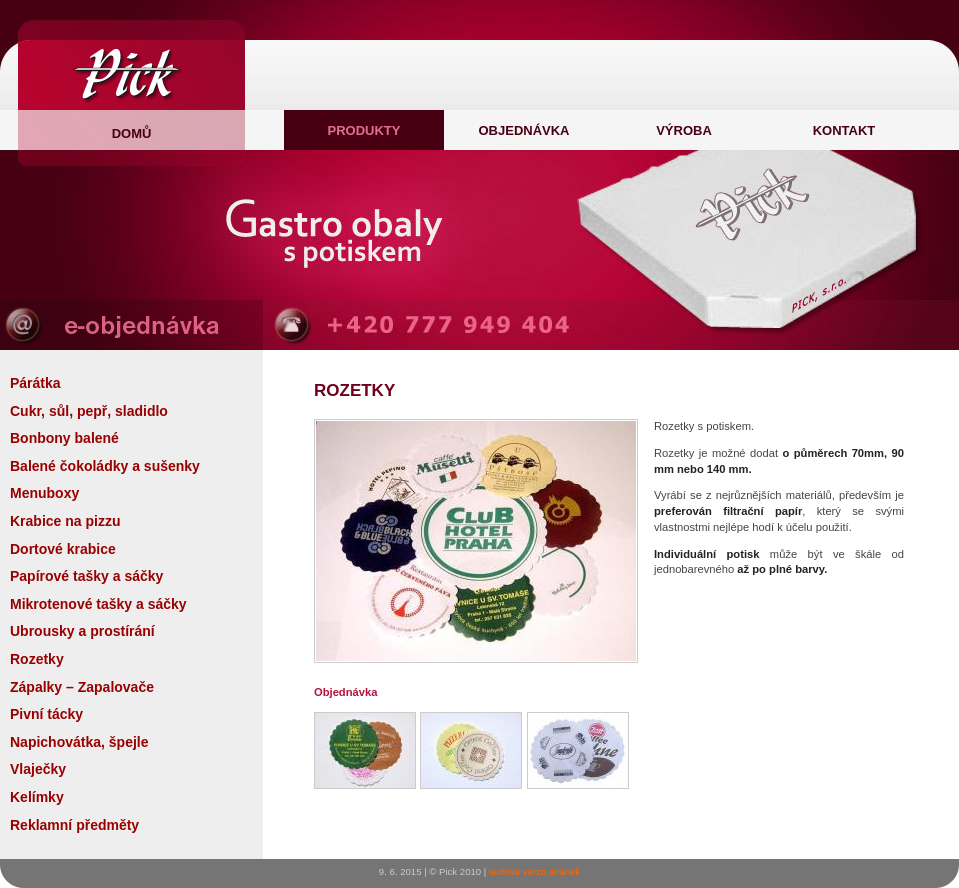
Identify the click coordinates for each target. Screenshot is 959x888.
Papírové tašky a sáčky (86, 576)
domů (132, 133)
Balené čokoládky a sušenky (105, 466)
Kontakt (844, 130)
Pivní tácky (46, 714)
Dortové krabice (63, 549)
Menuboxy (44, 493)
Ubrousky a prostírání (82, 631)
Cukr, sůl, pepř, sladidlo (89, 411)
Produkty (364, 130)
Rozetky (37, 659)
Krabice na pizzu (65, 521)
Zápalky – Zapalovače (82, 687)
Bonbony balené (64, 438)
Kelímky (37, 797)
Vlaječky (38, 769)
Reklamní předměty (74, 825)
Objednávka (523, 130)
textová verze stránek (534, 871)
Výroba (684, 130)
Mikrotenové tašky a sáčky (98, 604)
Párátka (35, 383)
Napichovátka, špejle (79, 742)
